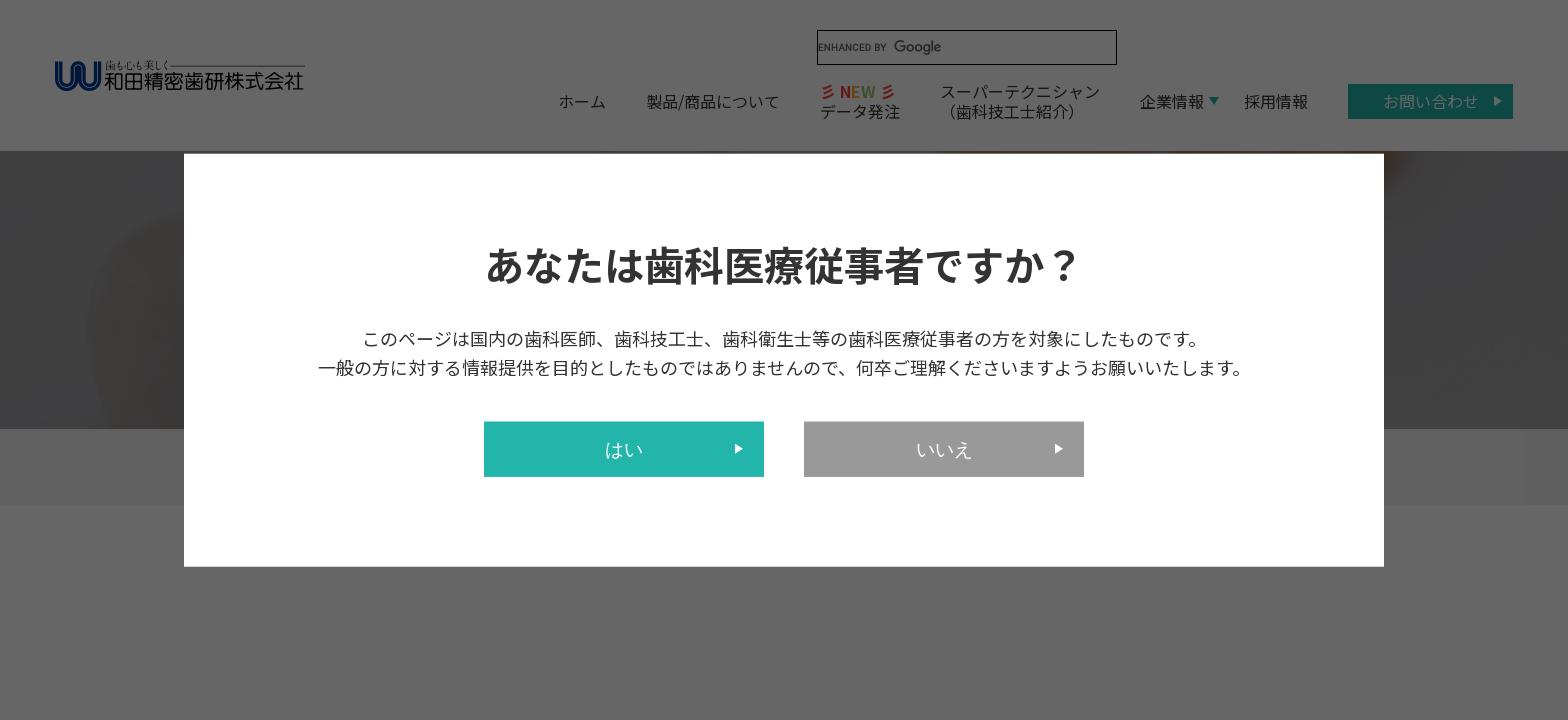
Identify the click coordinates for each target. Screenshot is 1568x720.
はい (624, 448)
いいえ (944, 448)
